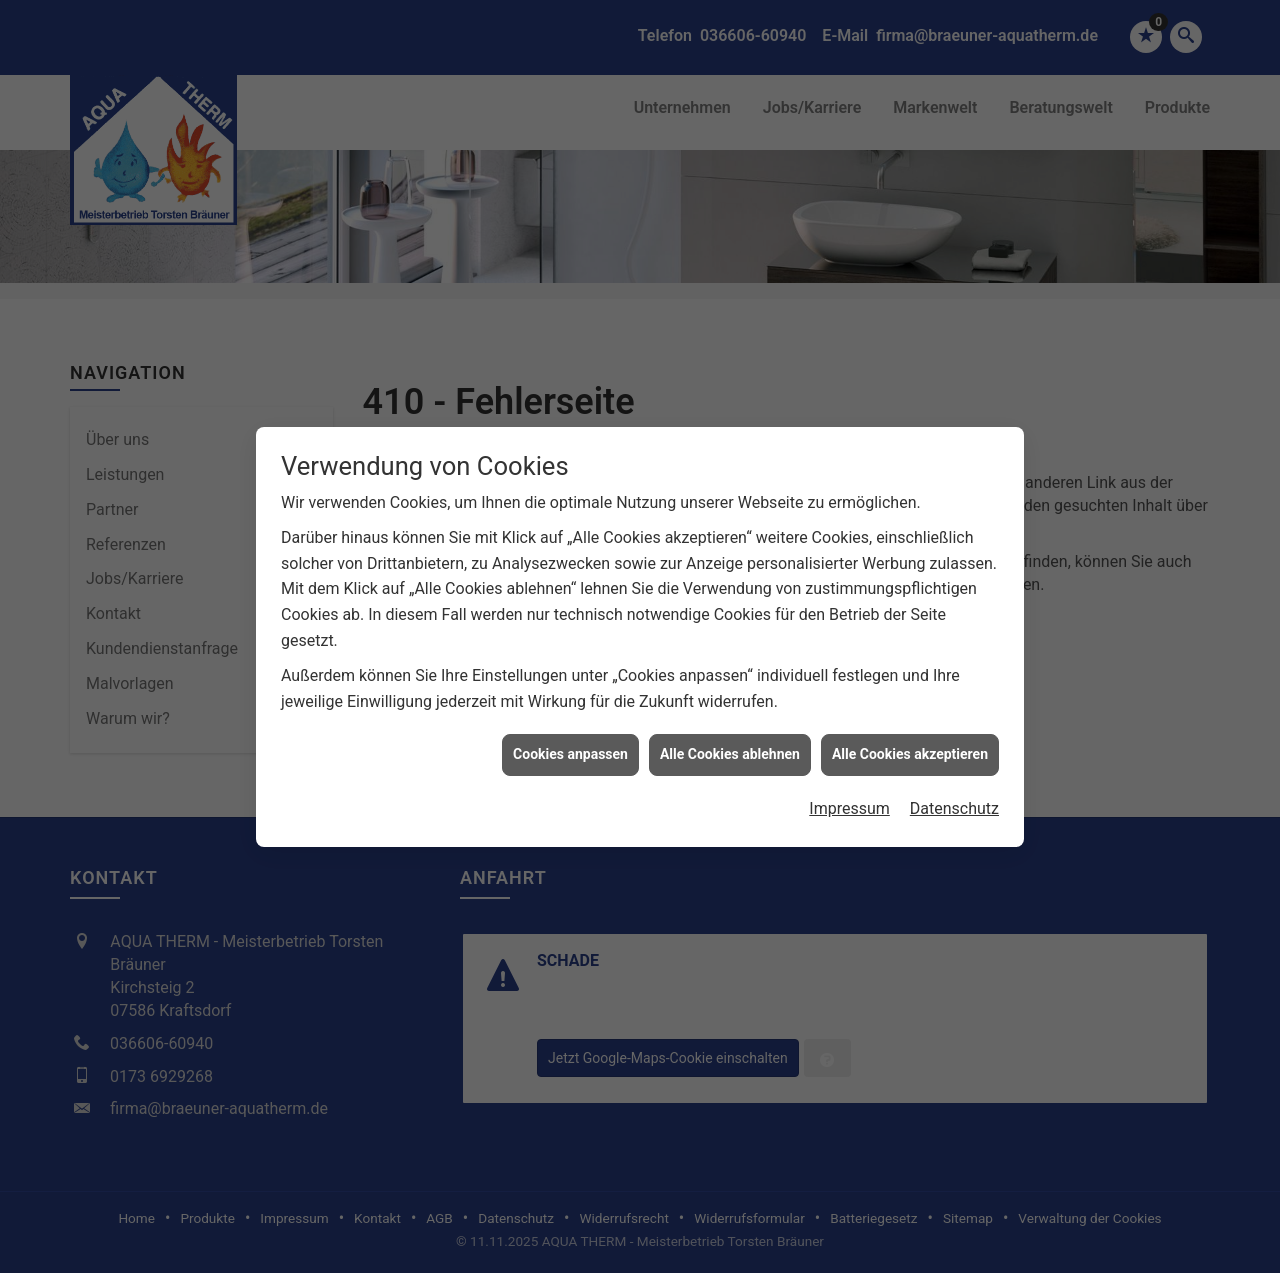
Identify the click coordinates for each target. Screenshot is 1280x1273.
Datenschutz (954, 797)
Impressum (849, 797)
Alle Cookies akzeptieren (910, 744)
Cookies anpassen (570, 744)
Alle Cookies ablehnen (730, 744)
